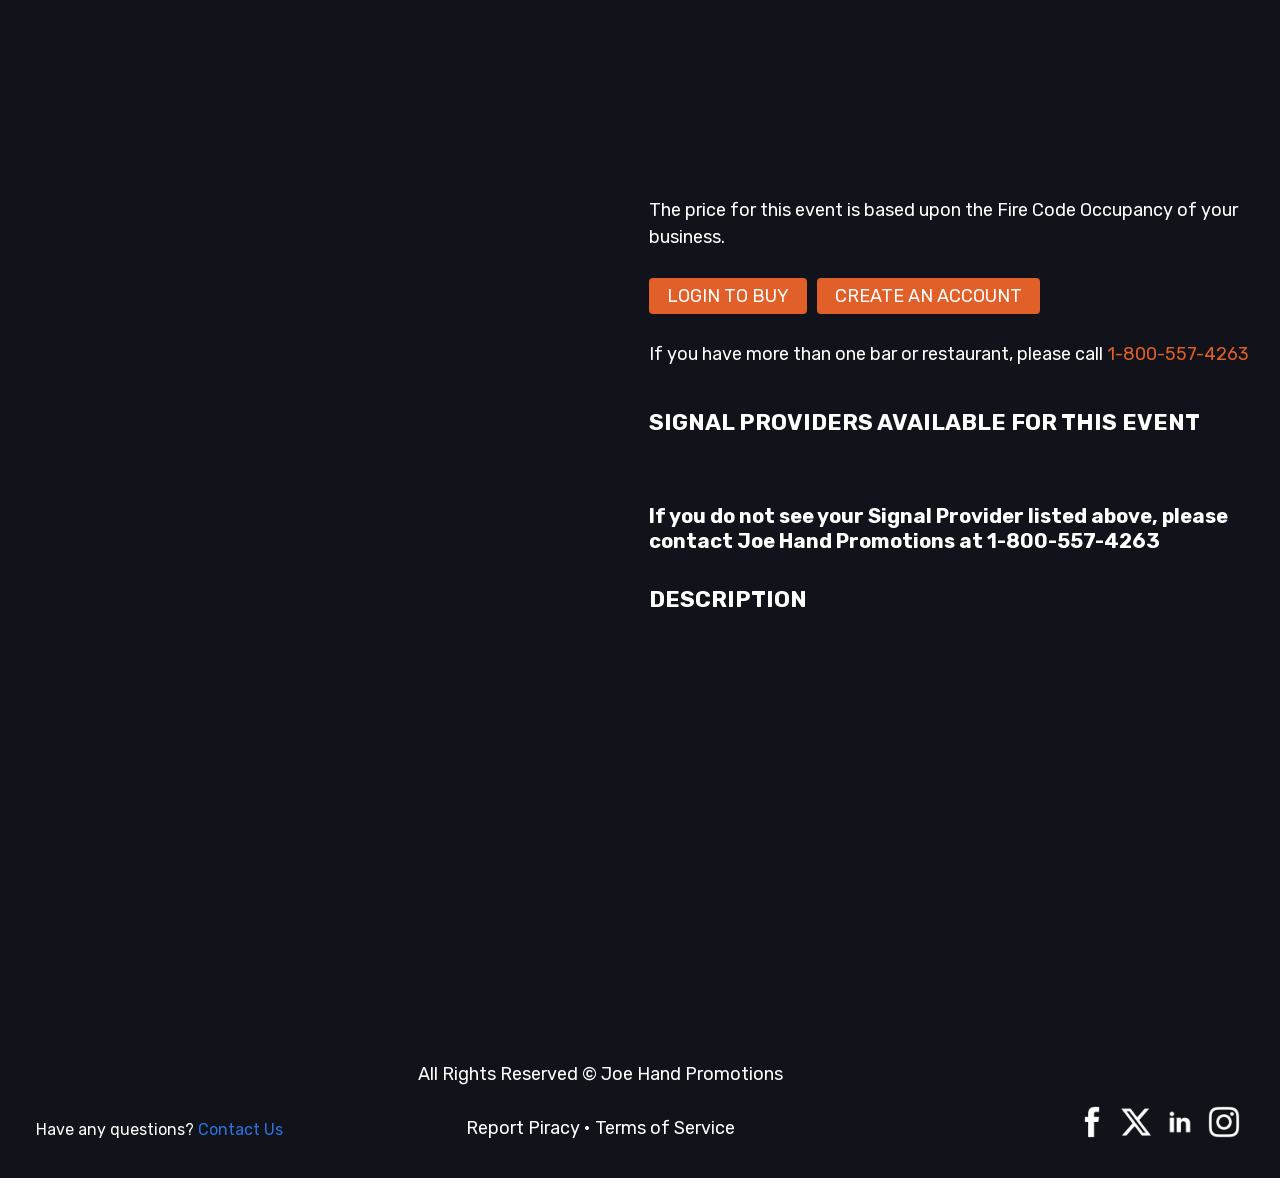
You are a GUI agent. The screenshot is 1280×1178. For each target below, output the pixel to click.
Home (200, 77)
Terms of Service (665, 1128)
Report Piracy (523, 1128)
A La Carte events (307, 77)
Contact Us (240, 1129)
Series (417, 77)
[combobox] (846, 82)
